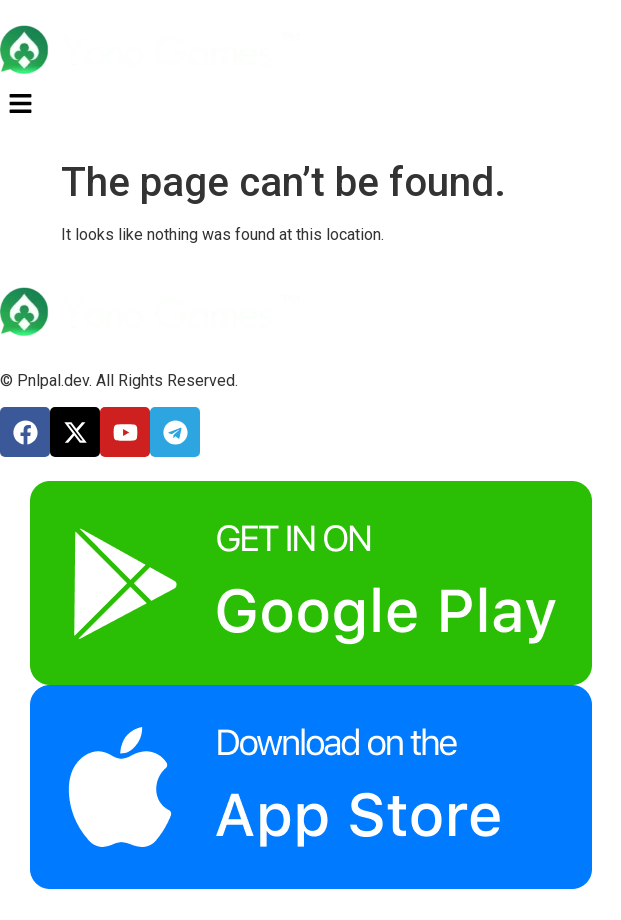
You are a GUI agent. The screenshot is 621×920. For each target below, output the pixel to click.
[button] (310, 105)
